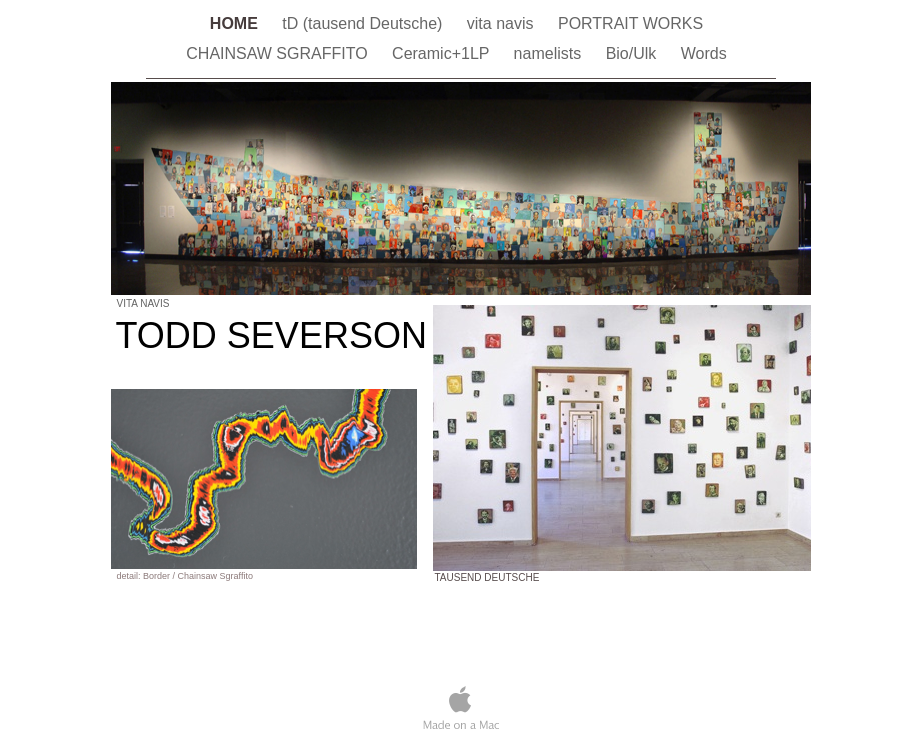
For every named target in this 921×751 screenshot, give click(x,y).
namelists (550, 53)
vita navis (502, 23)
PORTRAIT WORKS (630, 23)
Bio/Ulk (633, 53)
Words (704, 53)
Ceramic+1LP (443, 53)
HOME (236, 23)
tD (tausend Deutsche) (364, 23)
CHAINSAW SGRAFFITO (279, 53)
